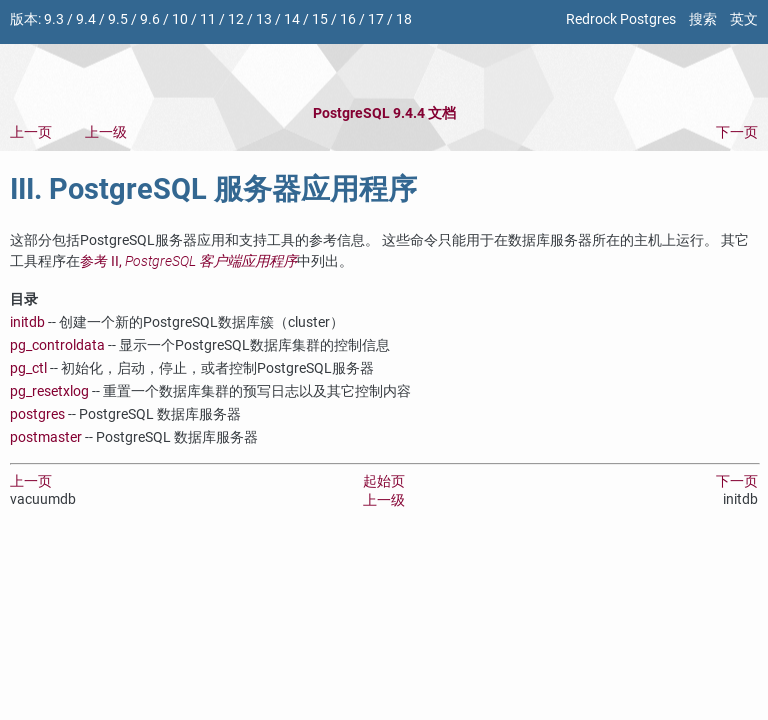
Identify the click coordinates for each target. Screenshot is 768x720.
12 (236, 19)
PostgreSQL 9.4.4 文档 (384, 113)
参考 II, (188, 261)
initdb (27, 322)
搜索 (703, 19)
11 (208, 19)
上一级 (106, 132)
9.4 (86, 19)
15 (320, 19)
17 (376, 19)
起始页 (384, 481)
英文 (744, 19)
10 (180, 19)
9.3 (54, 19)
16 (348, 19)
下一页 (737, 132)
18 (404, 19)
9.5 (118, 19)
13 (264, 19)
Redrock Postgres (621, 19)
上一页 (31, 132)
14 (292, 19)
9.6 (150, 19)
